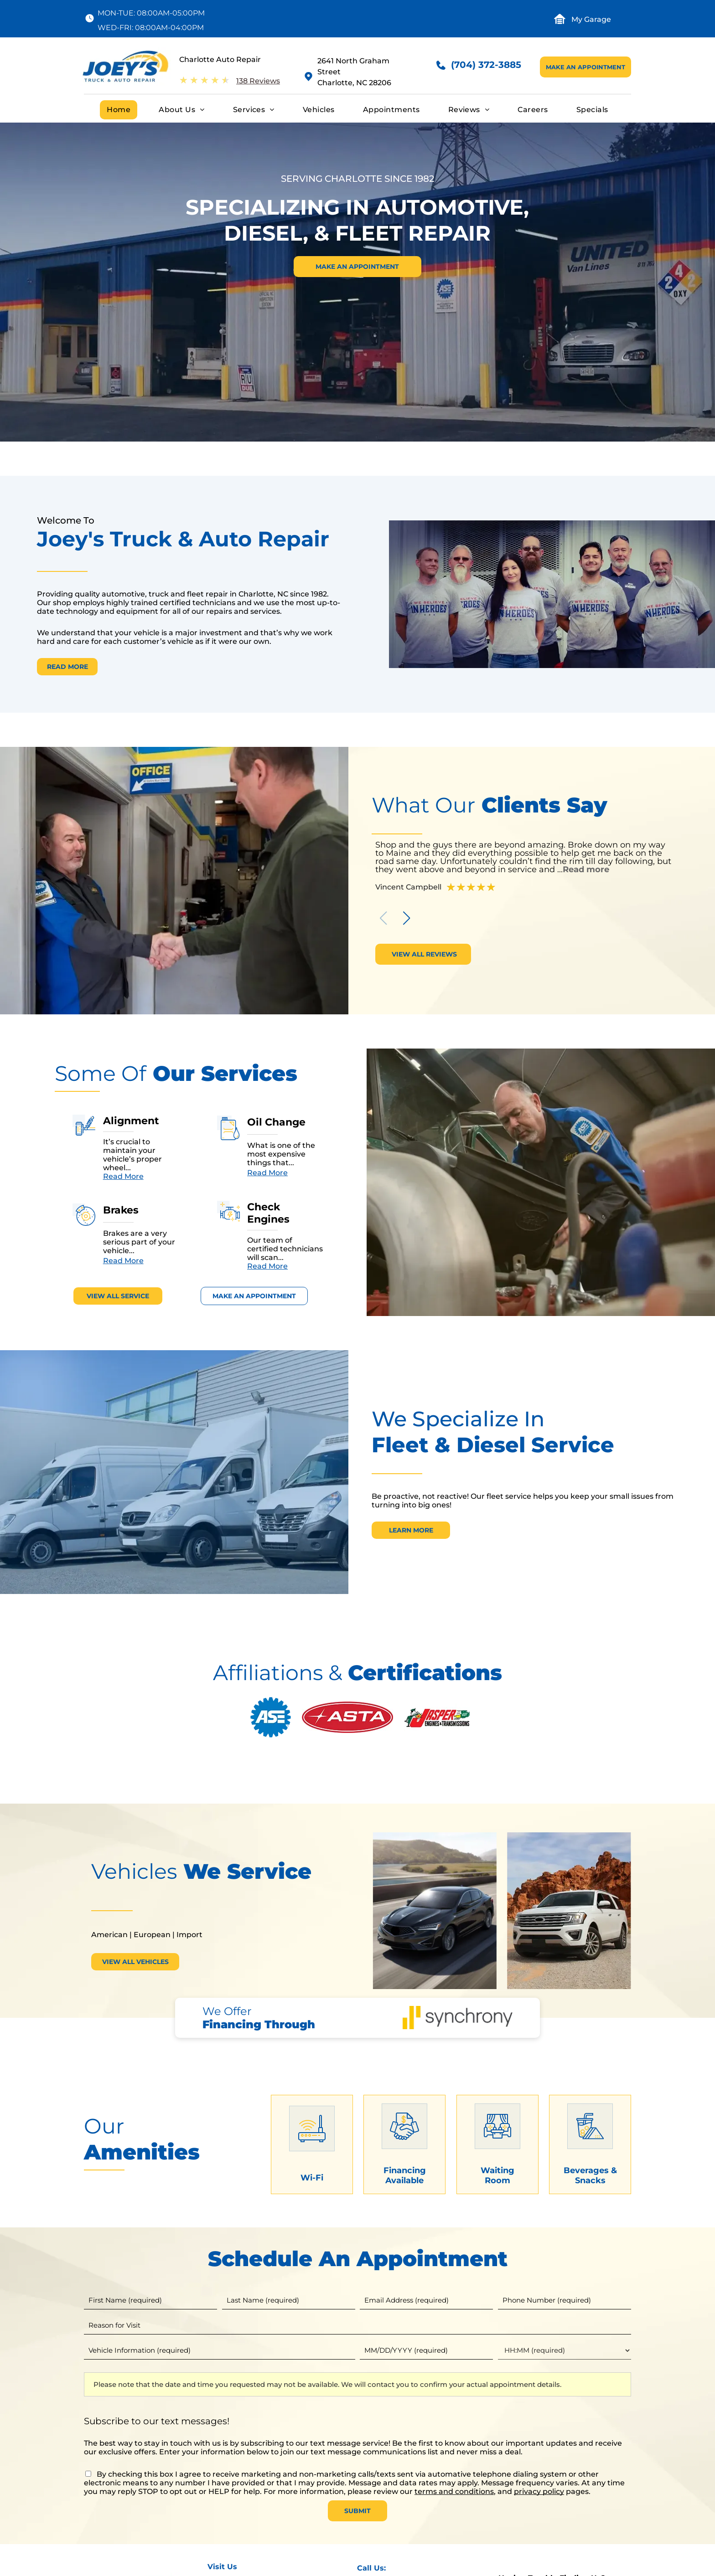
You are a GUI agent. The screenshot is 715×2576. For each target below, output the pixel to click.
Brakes (121, 1210)
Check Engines (268, 1213)
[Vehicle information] (219, 2350)
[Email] (426, 2300)
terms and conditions (454, 2491)
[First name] (150, 2300)
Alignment (131, 1121)
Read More (123, 1176)
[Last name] (288, 2300)
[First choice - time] (564, 2350)
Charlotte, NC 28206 (354, 82)
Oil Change (276, 1122)
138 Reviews (258, 81)
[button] (406, 918)
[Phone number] (564, 2300)
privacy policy (539, 2491)
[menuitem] (119, 109)
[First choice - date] (426, 2350)
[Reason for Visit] (357, 2325)
